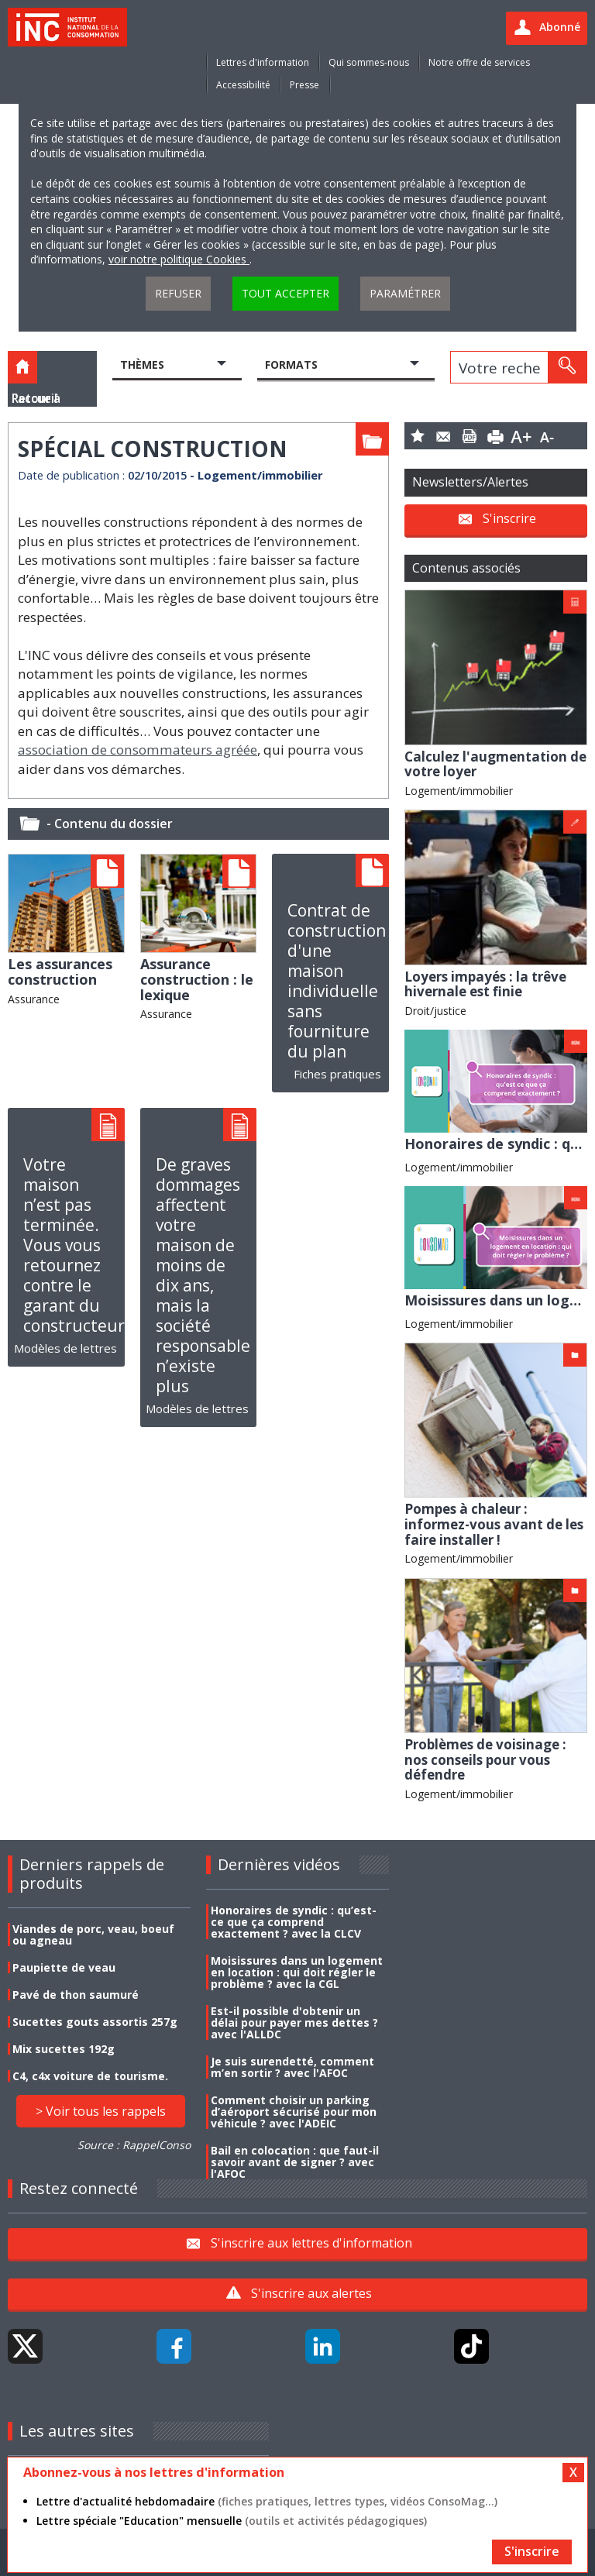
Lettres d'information (262, 62)
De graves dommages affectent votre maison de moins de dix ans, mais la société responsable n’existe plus (203, 1275)
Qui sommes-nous (368, 62)
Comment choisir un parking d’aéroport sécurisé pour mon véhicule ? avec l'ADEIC (294, 2112)
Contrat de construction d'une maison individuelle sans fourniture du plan (336, 980)
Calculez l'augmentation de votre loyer (495, 764)
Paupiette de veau (63, 1967)
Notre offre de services (479, 62)
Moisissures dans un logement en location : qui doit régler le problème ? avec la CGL (297, 1972)
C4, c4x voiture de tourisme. (90, 2076)
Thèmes (142, 364)
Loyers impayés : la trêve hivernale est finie (485, 984)
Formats (291, 364)
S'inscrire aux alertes (311, 2293)
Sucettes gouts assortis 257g (94, 2021)
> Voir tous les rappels (101, 2111)
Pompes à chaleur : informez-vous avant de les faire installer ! (493, 1524)
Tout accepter (285, 293)
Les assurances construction (60, 971)
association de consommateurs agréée (137, 749)
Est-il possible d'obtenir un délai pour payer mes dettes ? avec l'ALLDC (294, 2022)
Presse (304, 84)
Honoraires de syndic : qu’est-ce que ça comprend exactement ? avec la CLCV (294, 1922)
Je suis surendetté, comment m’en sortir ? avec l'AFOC (292, 2067)
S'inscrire (509, 518)
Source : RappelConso (134, 2144)
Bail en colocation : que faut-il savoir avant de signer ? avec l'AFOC (295, 2162)
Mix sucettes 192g (63, 2048)
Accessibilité (243, 84)
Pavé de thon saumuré (75, 1994)
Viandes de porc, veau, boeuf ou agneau (93, 1934)
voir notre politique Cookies (178, 259)
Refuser (178, 293)
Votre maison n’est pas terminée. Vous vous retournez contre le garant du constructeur (74, 1245)
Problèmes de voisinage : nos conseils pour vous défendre (485, 1759)
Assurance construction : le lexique (196, 978)
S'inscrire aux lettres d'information (311, 2242)
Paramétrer (405, 293)
